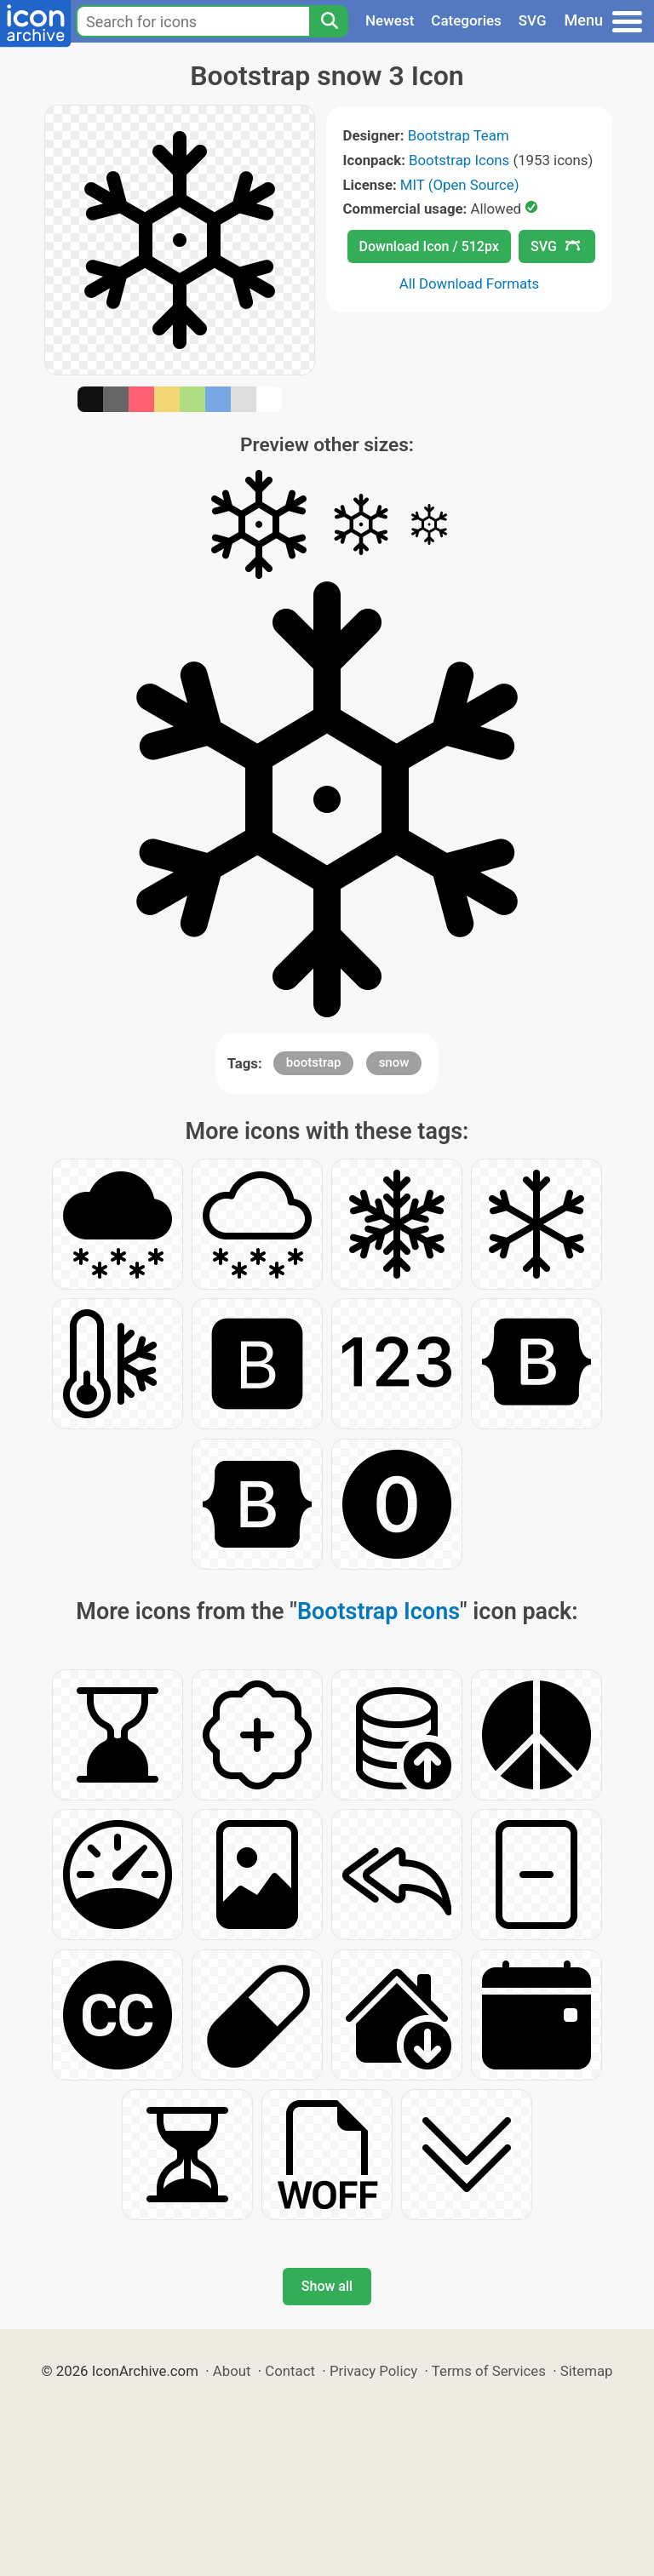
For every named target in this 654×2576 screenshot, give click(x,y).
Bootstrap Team (458, 135)
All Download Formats (469, 283)
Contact (290, 2370)
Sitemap (586, 2370)
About (232, 2370)
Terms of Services (489, 2370)
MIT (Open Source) (459, 184)
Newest (389, 20)
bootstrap (313, 1062)
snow (394, 1062)
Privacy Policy (373, 2370)
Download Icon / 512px (429, 246)
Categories (466, 20)
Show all (327, 2286)
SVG (533, 20)
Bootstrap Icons (459, 160)
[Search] (328, 21)
